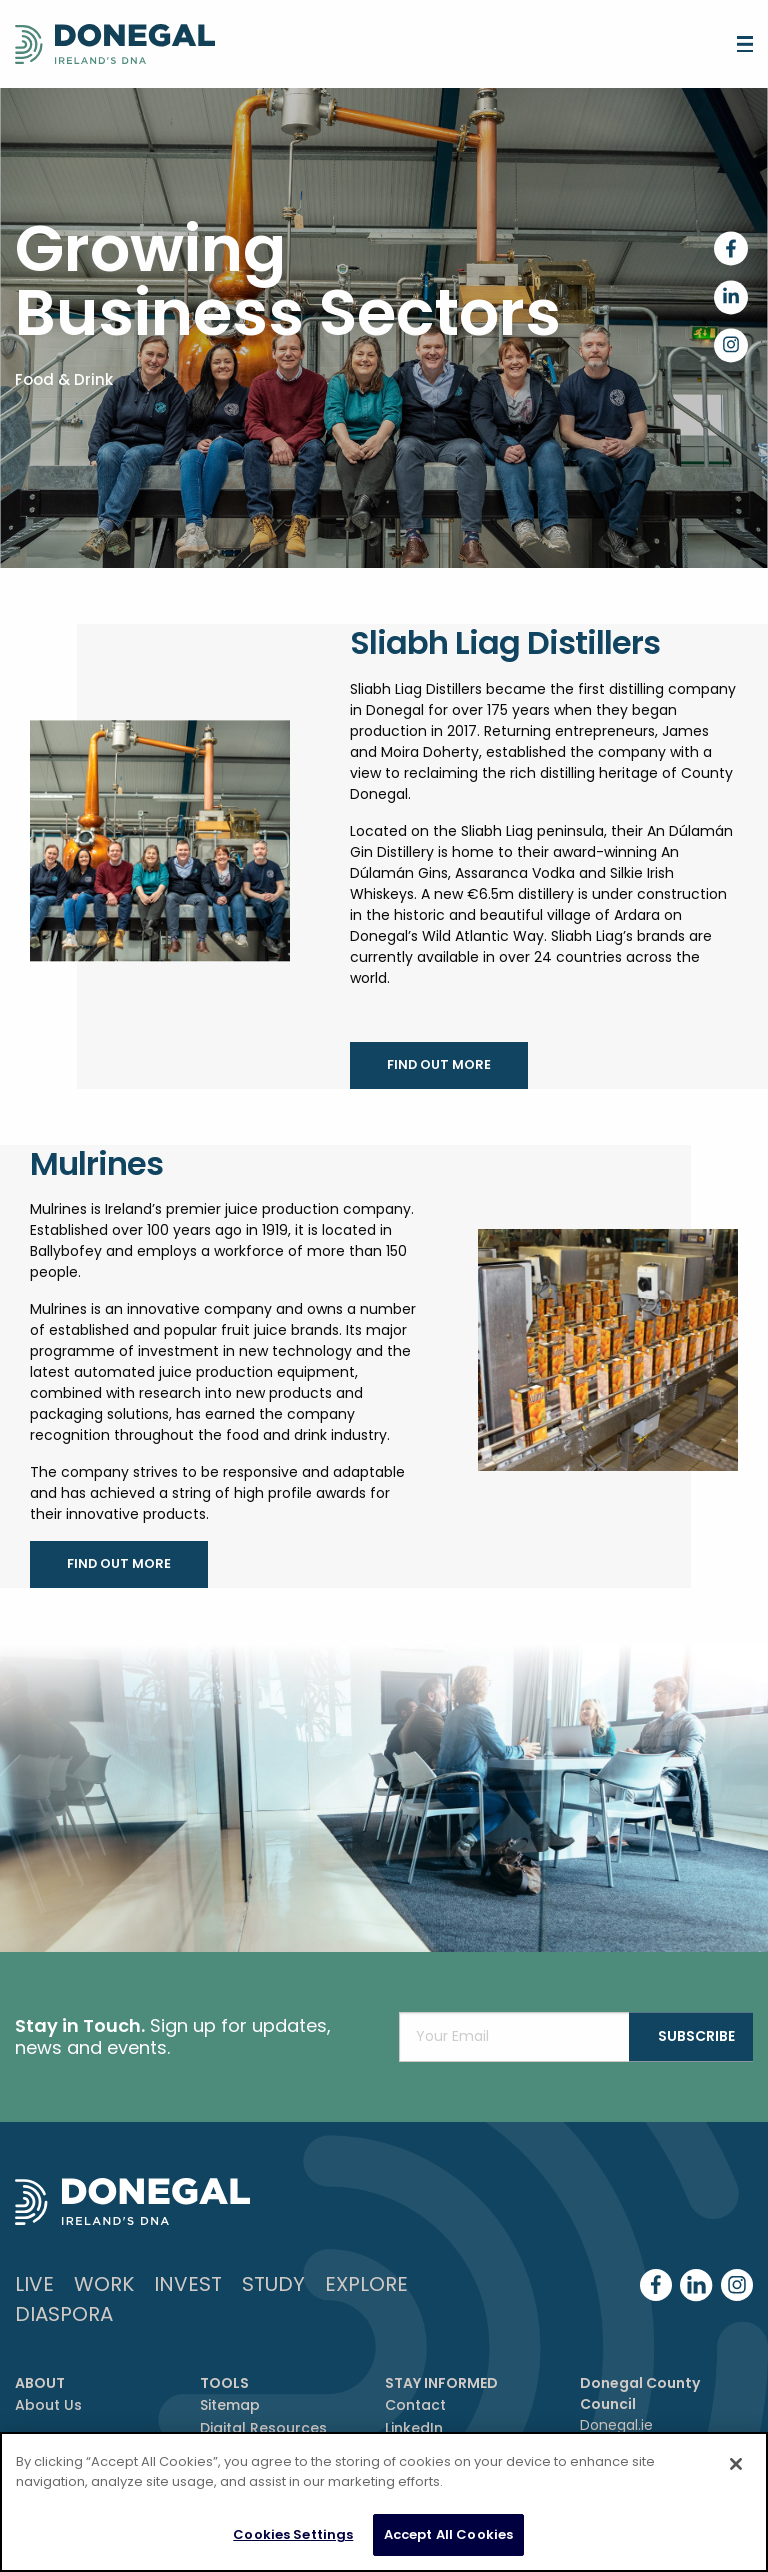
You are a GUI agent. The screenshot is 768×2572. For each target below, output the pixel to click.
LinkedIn (414, 2428)
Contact (415, 2405)
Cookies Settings (293, 2534)
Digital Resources (263, 2428)
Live (34, 2284)
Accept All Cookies (448, 2534)
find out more (439, 1064)
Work (104, 2284)
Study (273, 2284)
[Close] (736, 2464)
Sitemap (230, 2405)
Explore (366, 2284)
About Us (48, 2405)
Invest (188, 2284)
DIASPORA (64, 2314)
